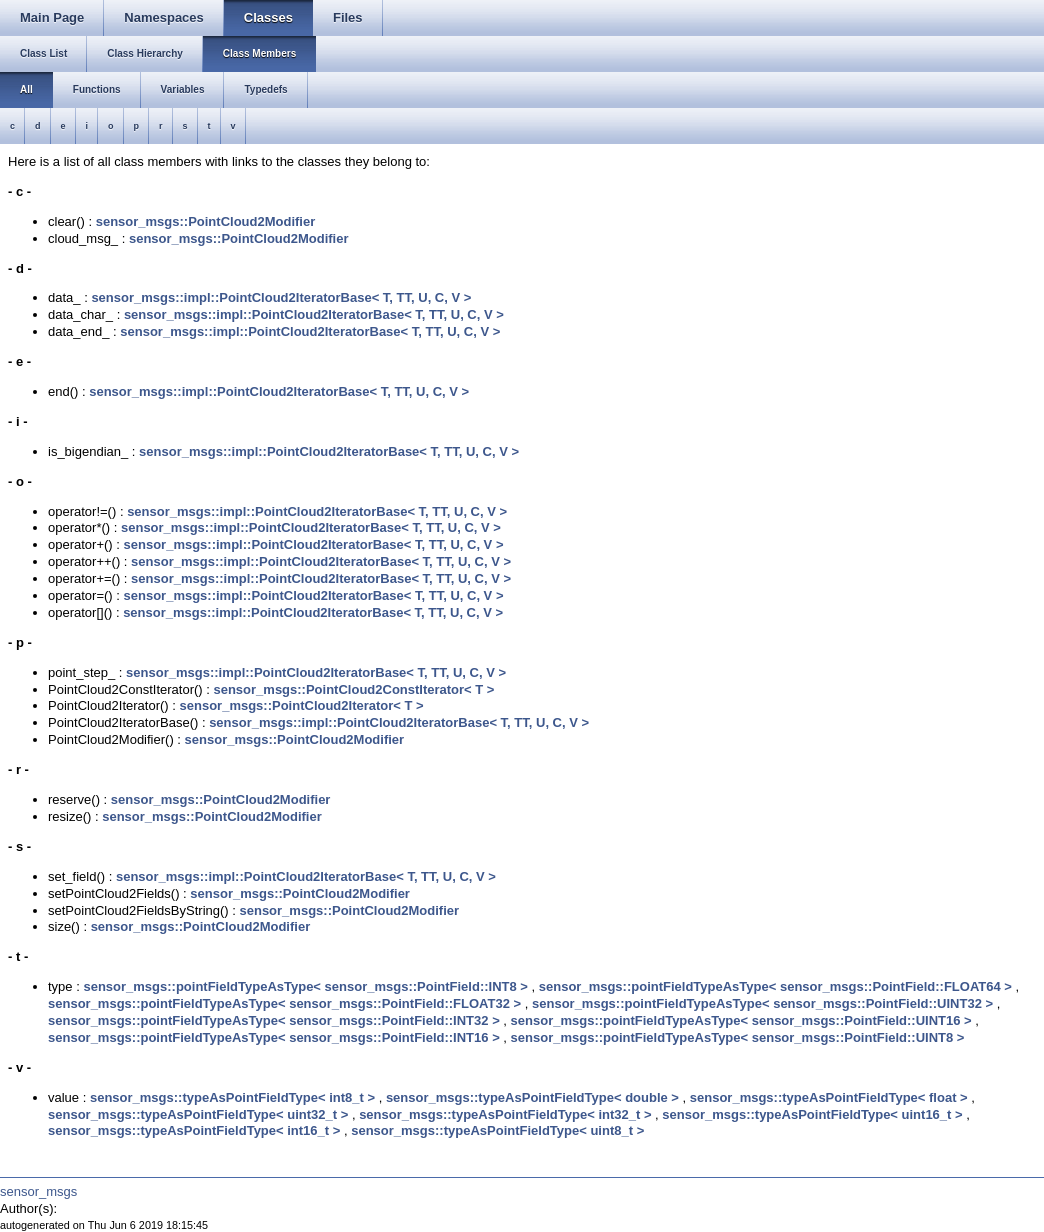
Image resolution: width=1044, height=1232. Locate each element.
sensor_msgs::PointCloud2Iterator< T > (302, 705)
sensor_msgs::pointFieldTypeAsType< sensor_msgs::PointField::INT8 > (305, 986)
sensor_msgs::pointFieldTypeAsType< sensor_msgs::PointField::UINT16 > (741, 1020)
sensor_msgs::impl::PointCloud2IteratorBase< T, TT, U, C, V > (281, 297)
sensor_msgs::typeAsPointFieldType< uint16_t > (812, 1114)
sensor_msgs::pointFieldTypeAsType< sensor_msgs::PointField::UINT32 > (762, 1003)
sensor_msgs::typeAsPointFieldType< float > (829, 1097)
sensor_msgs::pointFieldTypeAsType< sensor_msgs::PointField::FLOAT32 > (284, 1003)
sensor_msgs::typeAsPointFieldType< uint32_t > (198, 1114)
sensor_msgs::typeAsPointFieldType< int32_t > (505, 1114)
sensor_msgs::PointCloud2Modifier (206, 221)
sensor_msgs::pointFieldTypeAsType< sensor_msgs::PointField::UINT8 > (738, 1037)
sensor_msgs (38, 1191)
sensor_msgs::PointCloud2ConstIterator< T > (353, 689)
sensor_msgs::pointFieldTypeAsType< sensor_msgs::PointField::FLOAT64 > (775, 986)
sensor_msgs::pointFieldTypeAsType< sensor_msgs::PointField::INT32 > (274, 1020)
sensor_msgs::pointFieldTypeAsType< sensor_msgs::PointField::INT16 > (274, 1037)
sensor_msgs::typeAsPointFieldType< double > (532, 1097)
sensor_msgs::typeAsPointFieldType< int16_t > (194, 1130)
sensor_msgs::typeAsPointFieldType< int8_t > (232, 1097)
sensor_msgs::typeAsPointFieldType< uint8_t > (497, 1130)
